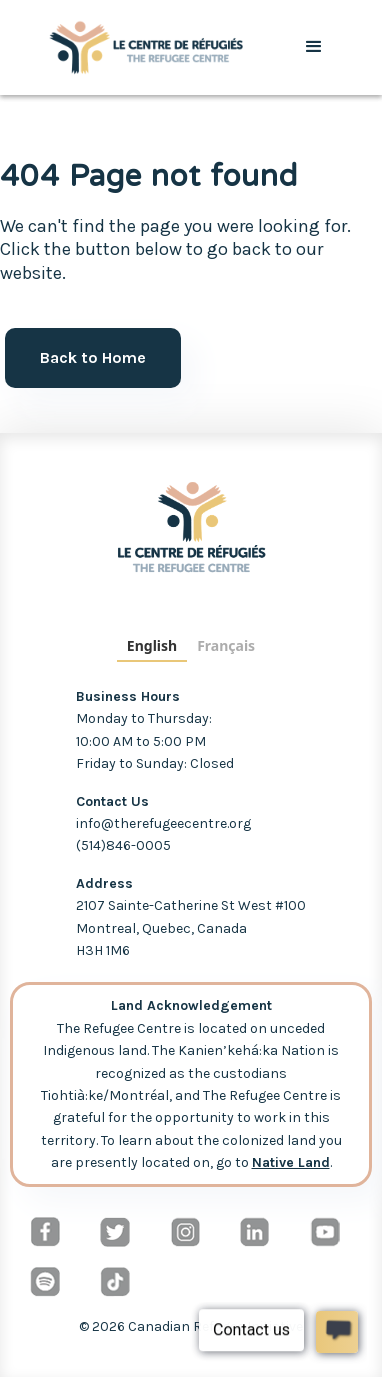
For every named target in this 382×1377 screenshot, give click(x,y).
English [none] (152, 645)
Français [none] (226, 645)
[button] (314, 47)
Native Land (291, 1162)
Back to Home (93, 357)
